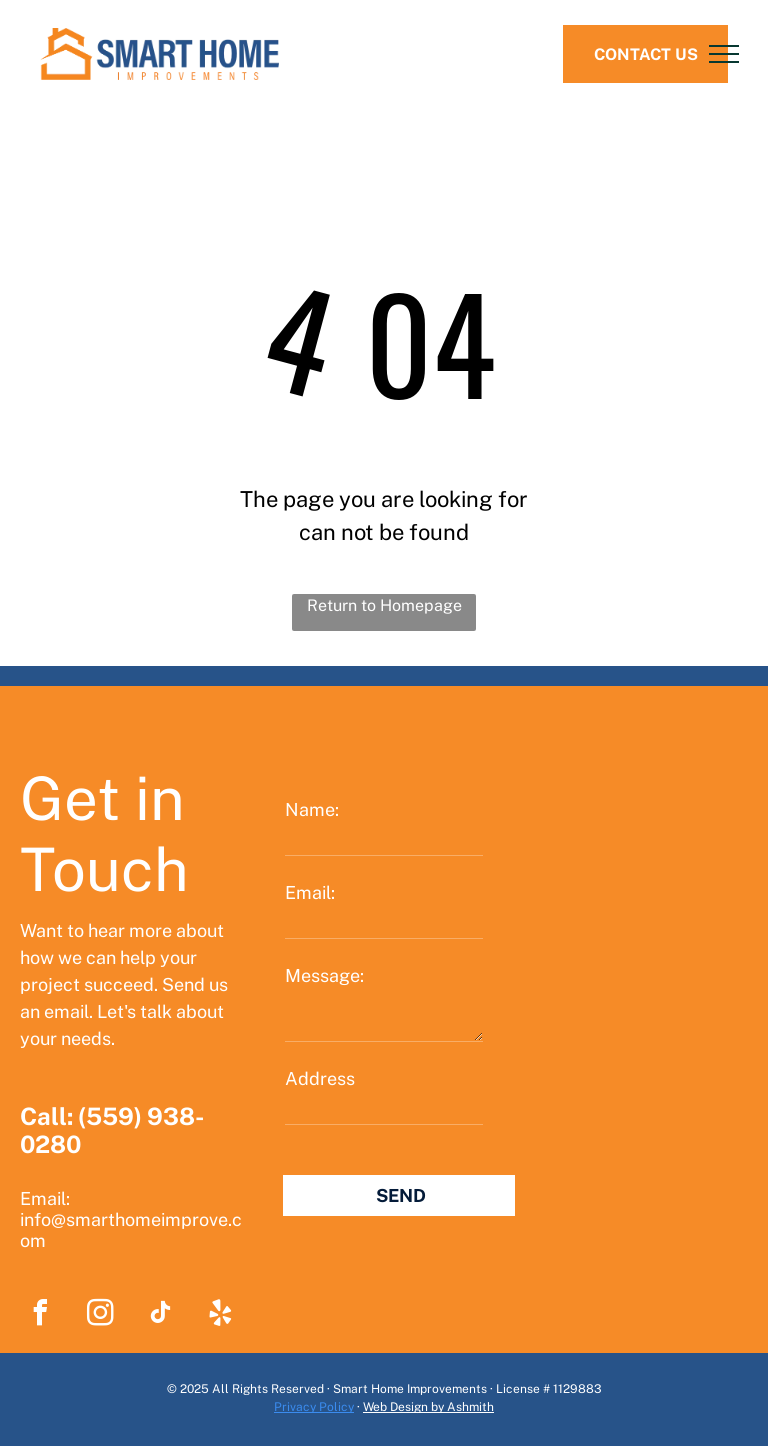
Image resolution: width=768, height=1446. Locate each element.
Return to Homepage (384, 605)
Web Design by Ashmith (428, 1407)
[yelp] (220, 1315)
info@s (47, 1219)
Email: (310, 892)
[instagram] (100, 1315)
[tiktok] (160, 1315)
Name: (312, 809)
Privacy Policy (314, 1407)
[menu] (724, 54)
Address (320, 1078)
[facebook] (40, 1315)
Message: (324, 975)
